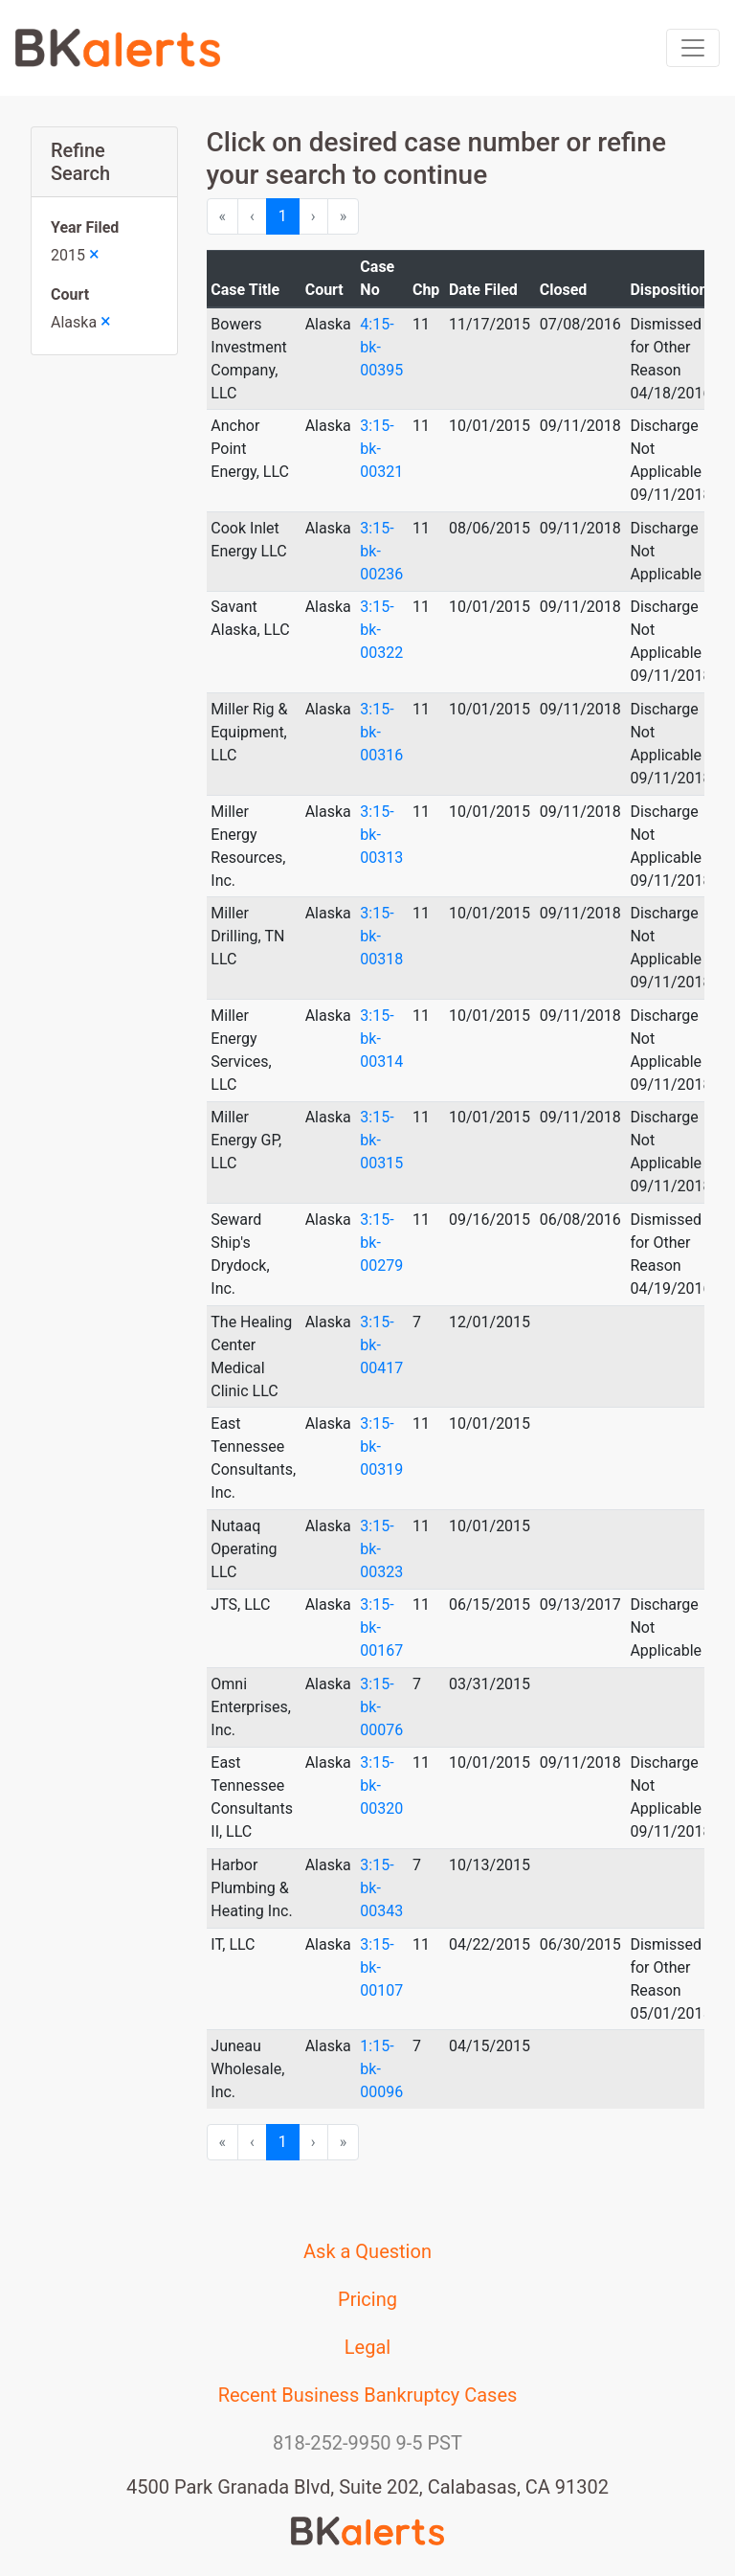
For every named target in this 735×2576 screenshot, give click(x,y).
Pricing (367, 2299)
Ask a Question (367, 2251)
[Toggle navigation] (693, 48)
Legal (367, 2347)
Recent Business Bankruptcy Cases (368, 2395)
